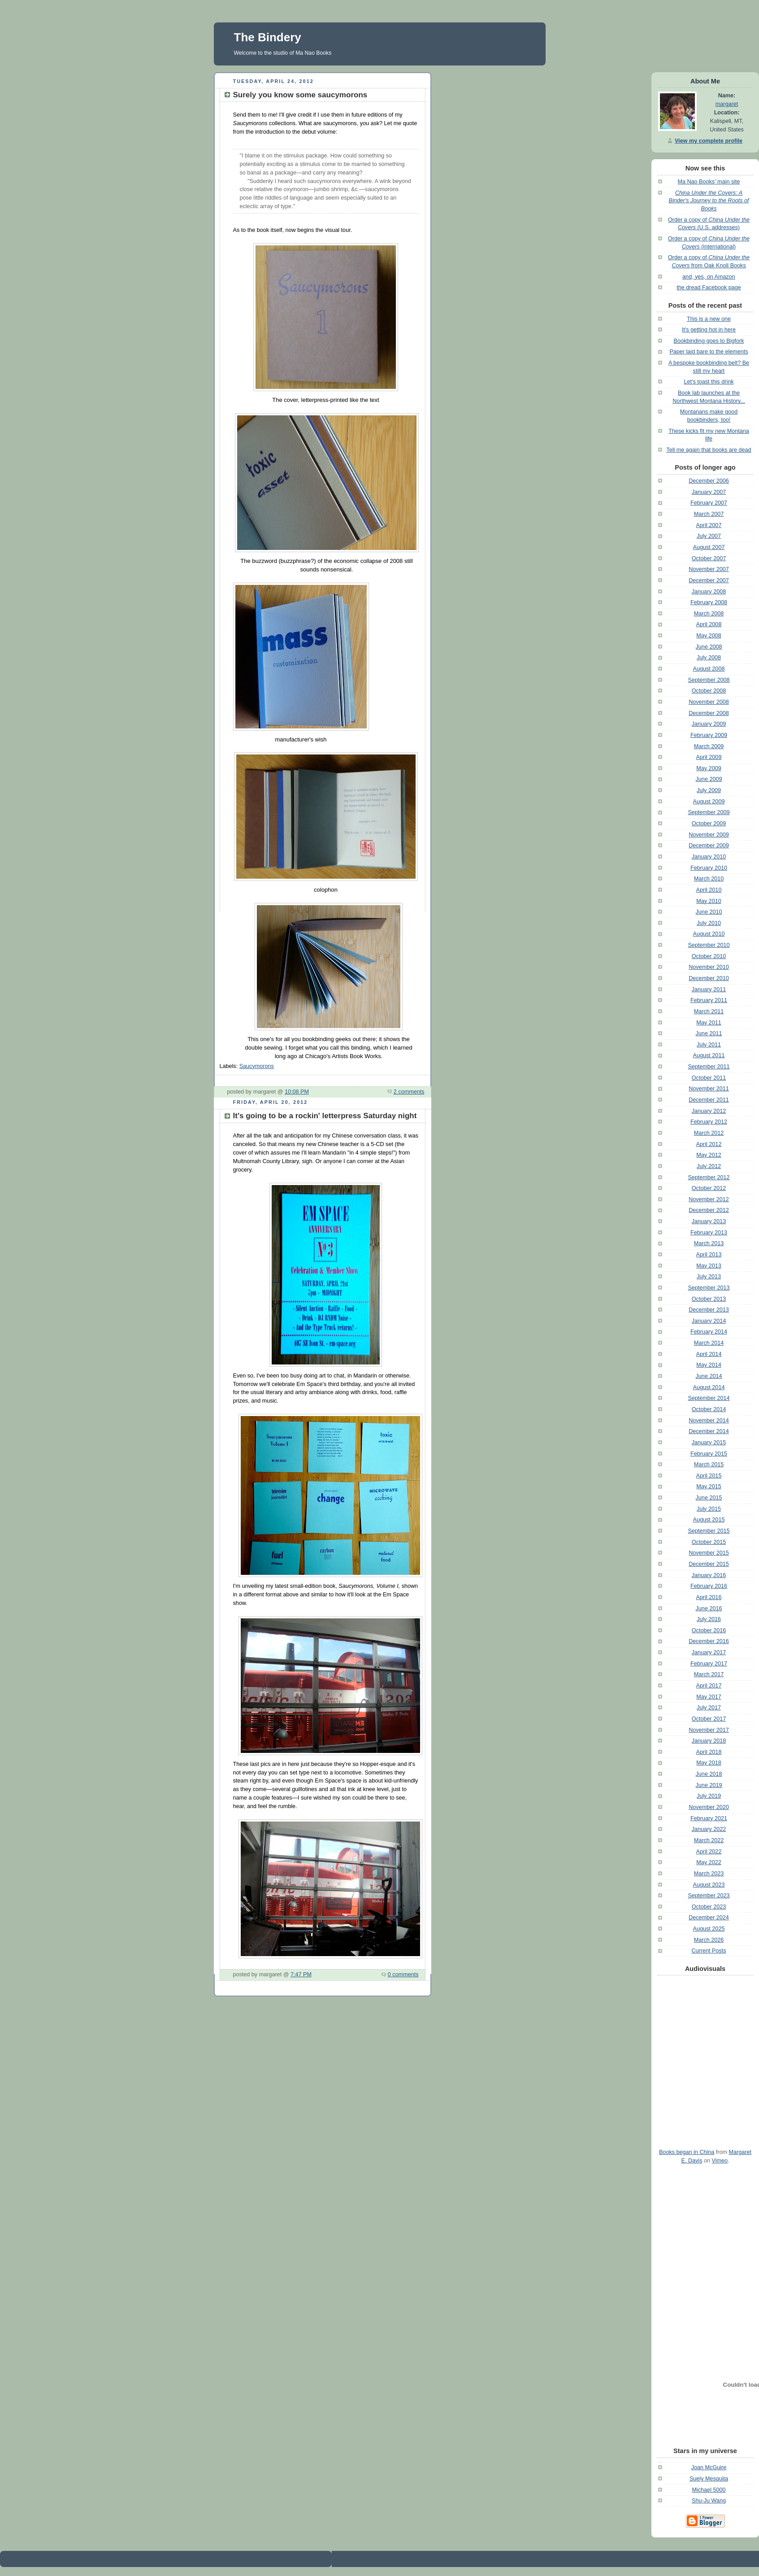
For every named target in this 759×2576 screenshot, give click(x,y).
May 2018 (708, 1763)
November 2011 (709, 1088)
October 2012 (709, 1188)
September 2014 (708, 1398)
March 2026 (709, 1940)
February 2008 (708, 602)
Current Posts (708, 1951)
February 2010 (708, 868)
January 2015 (709, 1442)
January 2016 (709, 1575)
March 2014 (709, 1343)
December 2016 (709, 1641)
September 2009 (708, 812)
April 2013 (709, 1254)
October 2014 (709, 1409)
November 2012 (709, 1199)
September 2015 (708, 1531)
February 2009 (708, 735)
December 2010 (709, 978)
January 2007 (709, 492)
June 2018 (709, 1774)
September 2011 (708, 1067)
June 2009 (709, 779)
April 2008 (709, 624)
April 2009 (709, 757)
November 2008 (709, 702)
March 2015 (709, 1464)
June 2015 (709, 1498)
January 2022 (709, 1829)
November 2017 (709, 1730)
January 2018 (709, 1741)
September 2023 (708, 1895)
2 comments (409, 1092)
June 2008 (709, 647)
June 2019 (709, 1785)
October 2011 (709, 1078)
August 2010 (709, 934)
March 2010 (709, 879)
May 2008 (708, 635)
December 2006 (709, 481)
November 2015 (709, 1553)
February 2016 (708, 1586)
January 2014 (709, 1321)
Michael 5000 (708, 2490)
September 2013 (708, 1288)
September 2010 (708, 945)
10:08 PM (297, 1092)
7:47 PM (301, 1974)
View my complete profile (708, 141)
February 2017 (708, 1664)
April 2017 (709, 1685)
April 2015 (709, 1476)
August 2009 (709, 801)
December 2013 (709, 1310)
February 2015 (708, 1454)
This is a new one (709, 319)
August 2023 (709, 1885)
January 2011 (709, 989)
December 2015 (709, 1564)
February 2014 (708, 1332)
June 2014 (709, 1376)
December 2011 (709, 1100)
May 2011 (708, 1023)
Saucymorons (256, 1066)
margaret (727, 104)
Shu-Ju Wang (709, 2501)
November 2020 (709, 1807)
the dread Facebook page (709, 287)
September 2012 (708, 1177)
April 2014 (709, 1354)
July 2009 (709, 790)
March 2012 (709, 1133)
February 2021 (708, 1818)
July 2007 (709, 536)
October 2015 (709, 1542)
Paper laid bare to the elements (708, 352)
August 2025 (709, 1929)
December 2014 (709, 1431)
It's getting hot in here (709, 330)
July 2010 (709, 923)
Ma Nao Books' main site (708, 182)
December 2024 (709, 1917)
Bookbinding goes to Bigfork (708, 341)
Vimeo (719, 2161)
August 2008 (709, 669)
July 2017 (709, 1707)
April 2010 (709, 890)
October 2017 (709, 1719)
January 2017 (709, 1652)
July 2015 (709, 1509)
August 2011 (709, 1055)
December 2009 (709, 845)
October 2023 (709, 1907)
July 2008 (709, 657)
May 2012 (708, 1155)
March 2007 (709, 514)
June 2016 (709, 1608)
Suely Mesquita (709, 2479)
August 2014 (709, 1387)
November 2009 (709, 835)
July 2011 (709, 1045)
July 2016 (709, 1619)
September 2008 (708, 680)
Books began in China (686, 2152)
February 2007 (708, 503)
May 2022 (708, 1862)
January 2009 (709, 724)
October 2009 (709, 823)
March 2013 (709, 1243)
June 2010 (709, 912)
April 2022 (709, 1851)
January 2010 (709, 857)
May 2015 (708, 1486)
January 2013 (709, 1221)
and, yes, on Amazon (708, 277)
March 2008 (709, 613)
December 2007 (709, 580)
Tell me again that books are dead (708, 450)
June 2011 (709, 1033)
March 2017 (709, 1674)
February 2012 (708, 1122)
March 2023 (709, 1873)
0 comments (403, 1974)
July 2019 (709, 1796)
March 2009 (709, 746)
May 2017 (708, 1697)
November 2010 (709, 967)
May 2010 (708, 901)
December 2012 (709, 1210)
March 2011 (709, 1011)
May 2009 (708, 768)
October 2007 (709, 558)
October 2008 (709, 691)
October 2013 (709, 1299)
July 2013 (709, 1276)
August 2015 (709, 1520)
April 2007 (709, 525)
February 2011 (708, 1000)
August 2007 (709, 547)
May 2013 (708, 1266)
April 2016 (709, 1597)
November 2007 (709, 569)
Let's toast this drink (708, 382)
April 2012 (709, 1144)
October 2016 (709, 1630)
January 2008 (709, 591)
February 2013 (708, 1232)
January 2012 (709, 1111)
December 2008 (709, 713)
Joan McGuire (709, 2467)
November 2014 (709, 1420)
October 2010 (709, 956)
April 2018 (709, 1752)
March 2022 (709, 1840)
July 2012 (709, 1166)
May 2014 (708, 1365)
